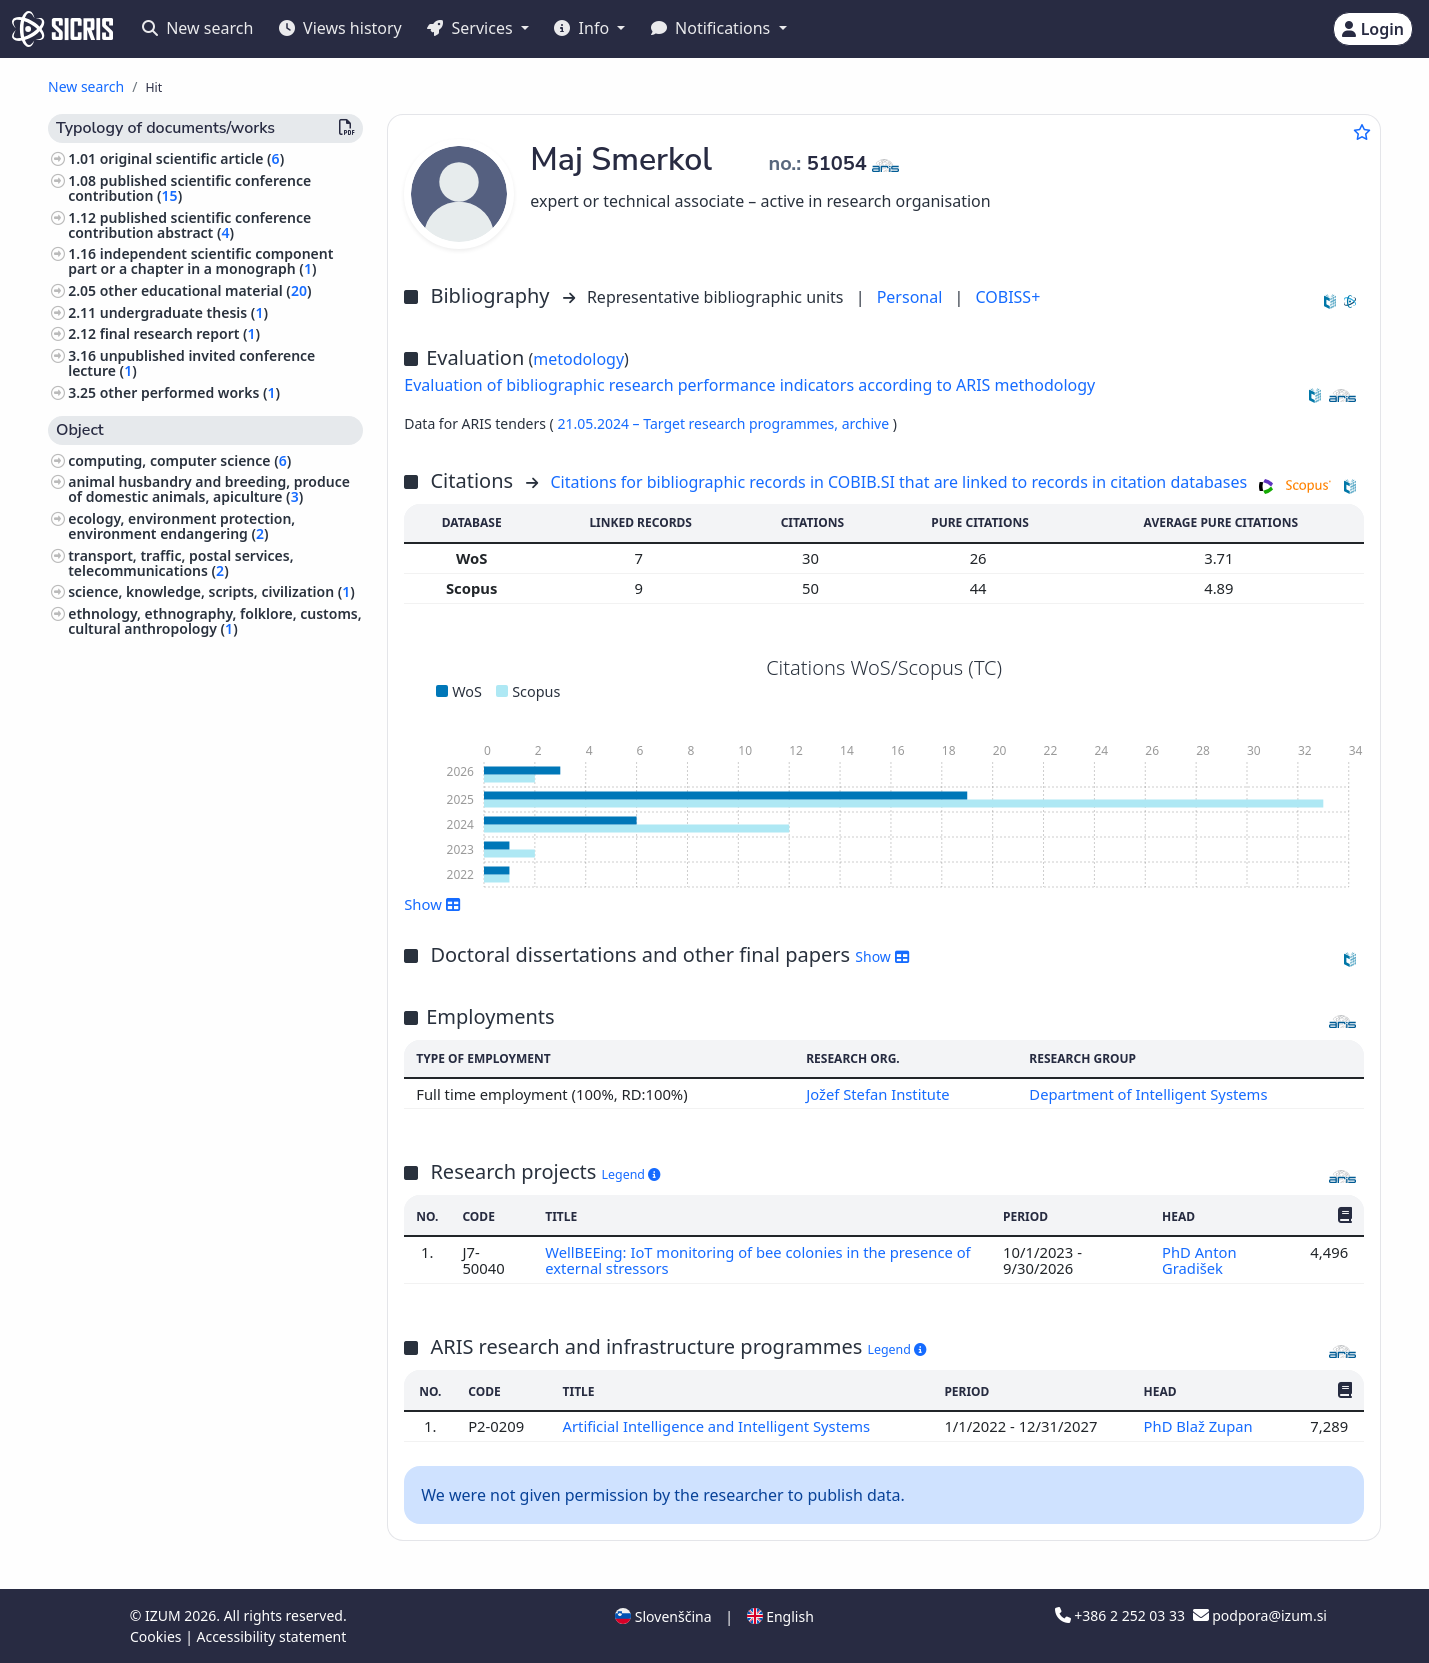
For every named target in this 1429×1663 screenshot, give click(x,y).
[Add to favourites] (1362, 132)
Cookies (157, 1636)
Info (583, 28)
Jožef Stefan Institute (878, 1094)
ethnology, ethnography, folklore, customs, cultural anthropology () (214, 621)
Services (471, 28)
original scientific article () (192, 158)
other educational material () (206, 290)
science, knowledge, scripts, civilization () (211, 591)
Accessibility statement (271, 1636)
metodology (578, 359)
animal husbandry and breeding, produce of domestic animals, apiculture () (209, 489)
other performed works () (190, 392)
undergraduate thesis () (184, 312)
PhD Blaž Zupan (1200, 1426)
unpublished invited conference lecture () (191, 363)
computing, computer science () (179, 460)
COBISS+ (1007, 297)
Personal (912, 297)
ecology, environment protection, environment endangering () (181, 526)
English (780, 1616)
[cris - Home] (62, 29)
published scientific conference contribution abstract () (189, 225)
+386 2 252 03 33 (1122, 1615)
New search (197, 28)
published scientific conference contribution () (189, 188)
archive (867, 423)
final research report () (180, 333)
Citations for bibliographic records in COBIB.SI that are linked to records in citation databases (898, 482)
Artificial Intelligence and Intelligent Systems (718, 1426)
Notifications (713, 28)
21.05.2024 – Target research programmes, (699, 423)
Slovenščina (663, 1616)
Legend (631, 1174)
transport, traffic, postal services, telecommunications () (180, 563)
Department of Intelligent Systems (1148, 1094)
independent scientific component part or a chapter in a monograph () (200, 261)
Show (432, 904)
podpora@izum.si (1260, 1615)
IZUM (164, 1615)
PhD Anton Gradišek (1199, 1260)
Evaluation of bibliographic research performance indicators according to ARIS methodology (749, 385)
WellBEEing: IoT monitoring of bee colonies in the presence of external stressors (758, 1260)
